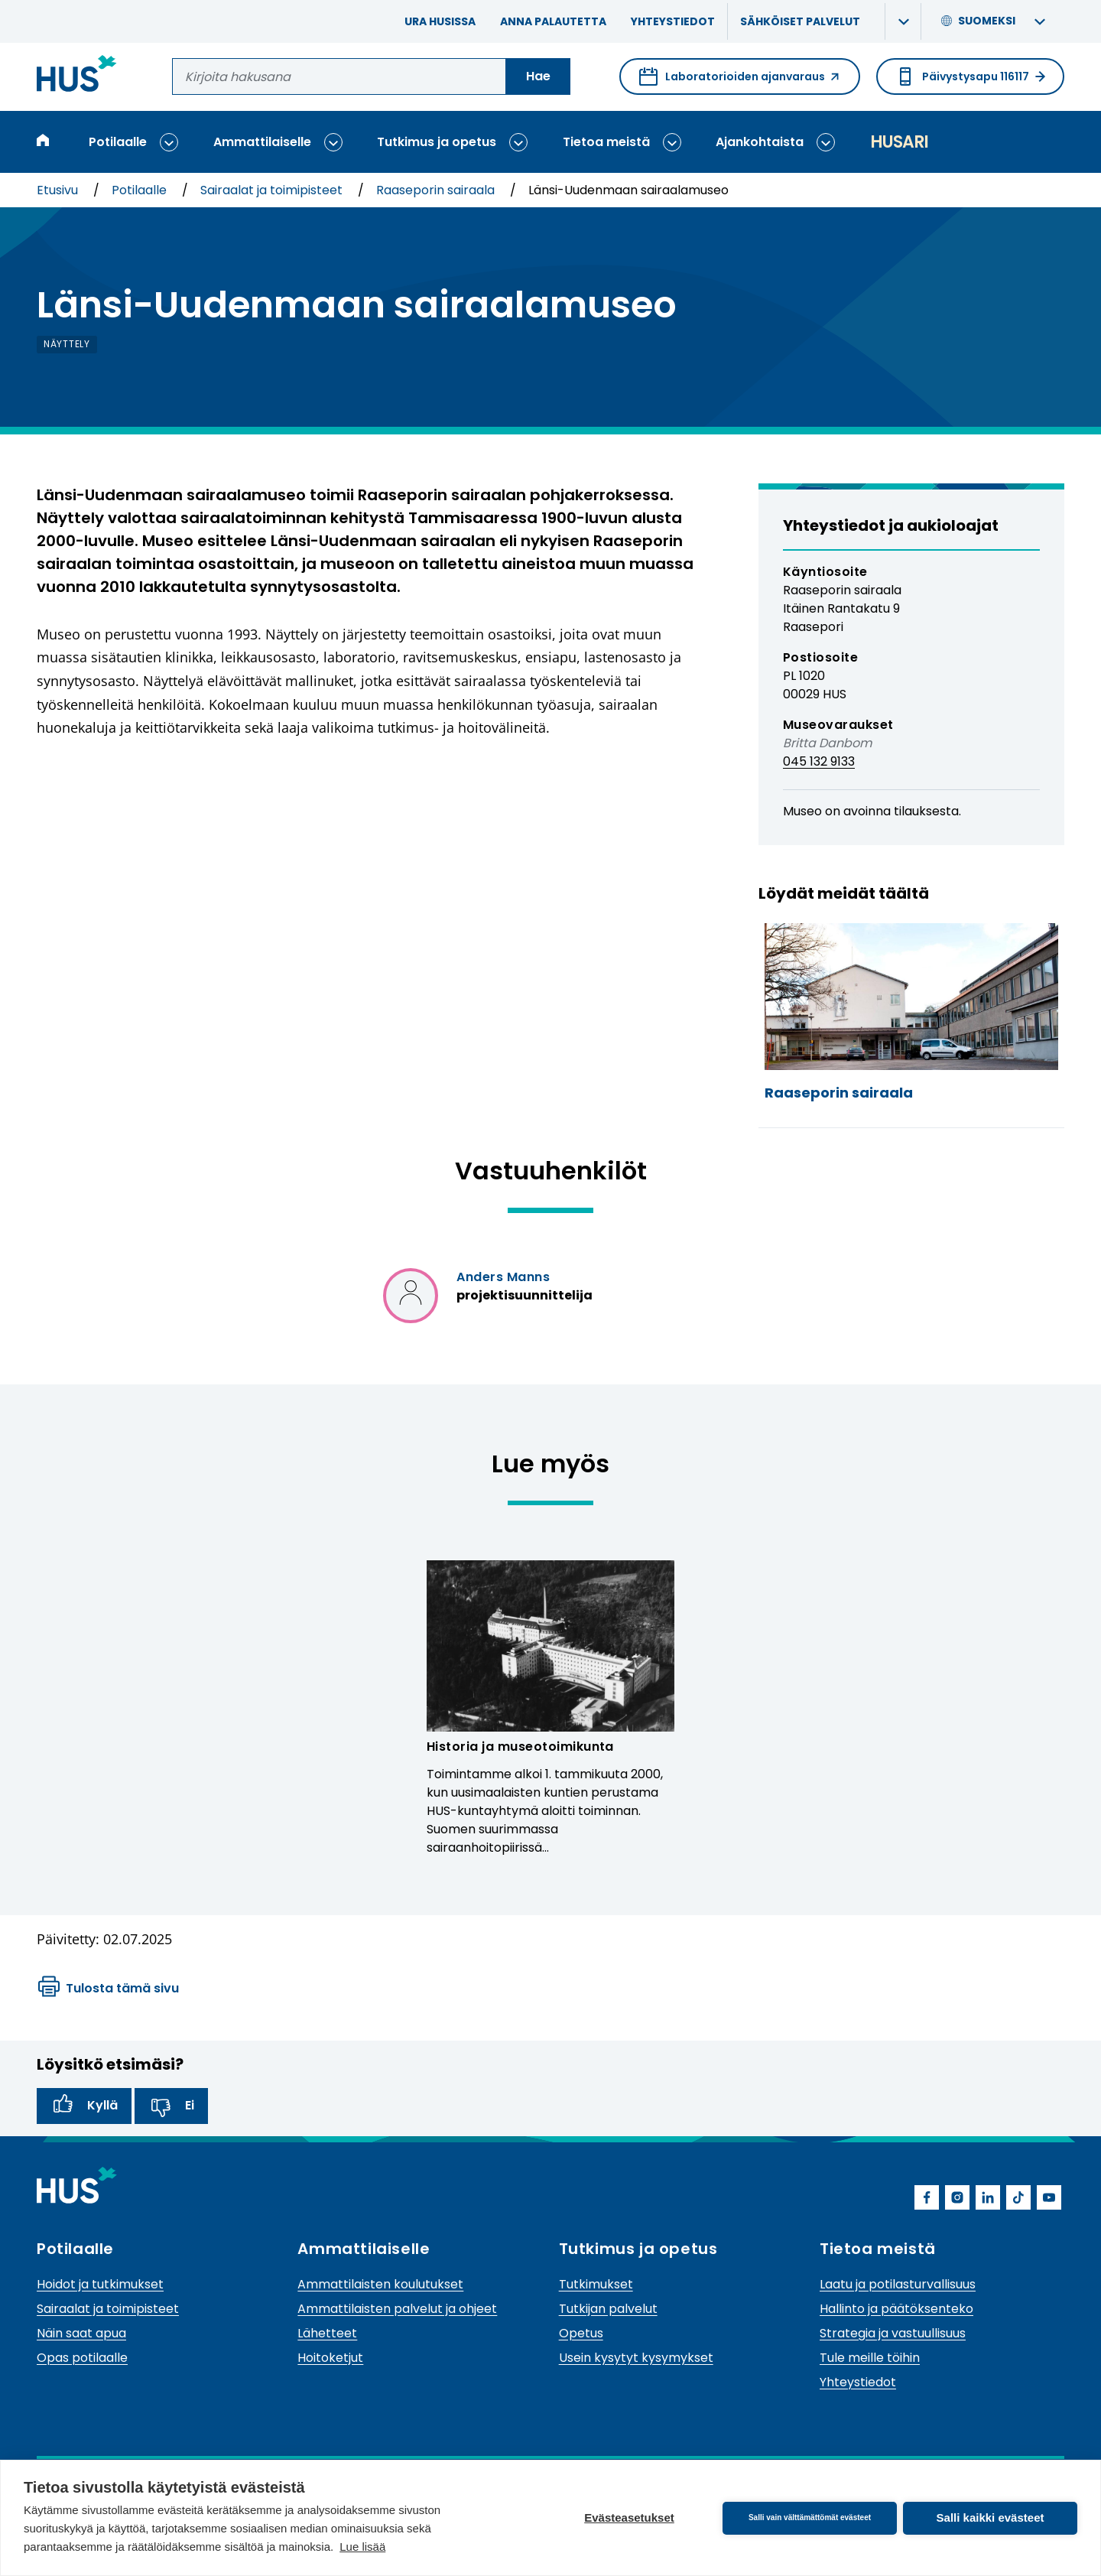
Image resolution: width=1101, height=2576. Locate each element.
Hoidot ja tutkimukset (100, 2284)
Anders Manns (503, 1277)
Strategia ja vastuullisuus (893, 2333)
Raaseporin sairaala (437, 190)
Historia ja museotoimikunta (520, 1746)
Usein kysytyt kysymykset (636, 2357)
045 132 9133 (819, 761)
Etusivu (59, 190)
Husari (899, 142)
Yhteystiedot (673, 21)
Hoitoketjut (330, 2357)
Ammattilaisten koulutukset (380, 2284)
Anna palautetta (553, 21)
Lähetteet (327, 2333)
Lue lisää (362, 2546)
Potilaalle (118, 142)
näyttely (67, 343)
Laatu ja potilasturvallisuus (898, 2284)
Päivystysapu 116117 (970, 76)
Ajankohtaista (760, 142)
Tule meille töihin (870, 2357)
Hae (538, 76)
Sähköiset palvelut (800, 21)
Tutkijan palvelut (608, 2308)
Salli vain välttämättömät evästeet (810, 2517)
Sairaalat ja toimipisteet (273, 190)
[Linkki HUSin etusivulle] (77, 76)
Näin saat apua (81, 2333)
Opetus (581, 2333)
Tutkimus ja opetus (436, 142)
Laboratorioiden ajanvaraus (739, 81)
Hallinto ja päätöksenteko (896, 2308)
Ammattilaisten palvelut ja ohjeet (397, 2308)
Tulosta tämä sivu (108, 1989)
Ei (171, 2105)
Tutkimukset (596, 2284)
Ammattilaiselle (262, 142)
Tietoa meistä (606, 142)
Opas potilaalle (82, 2357)
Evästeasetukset (629, 2517)
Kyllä (84, 2105)
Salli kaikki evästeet (990, 2517)
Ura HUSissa (440, 21)
